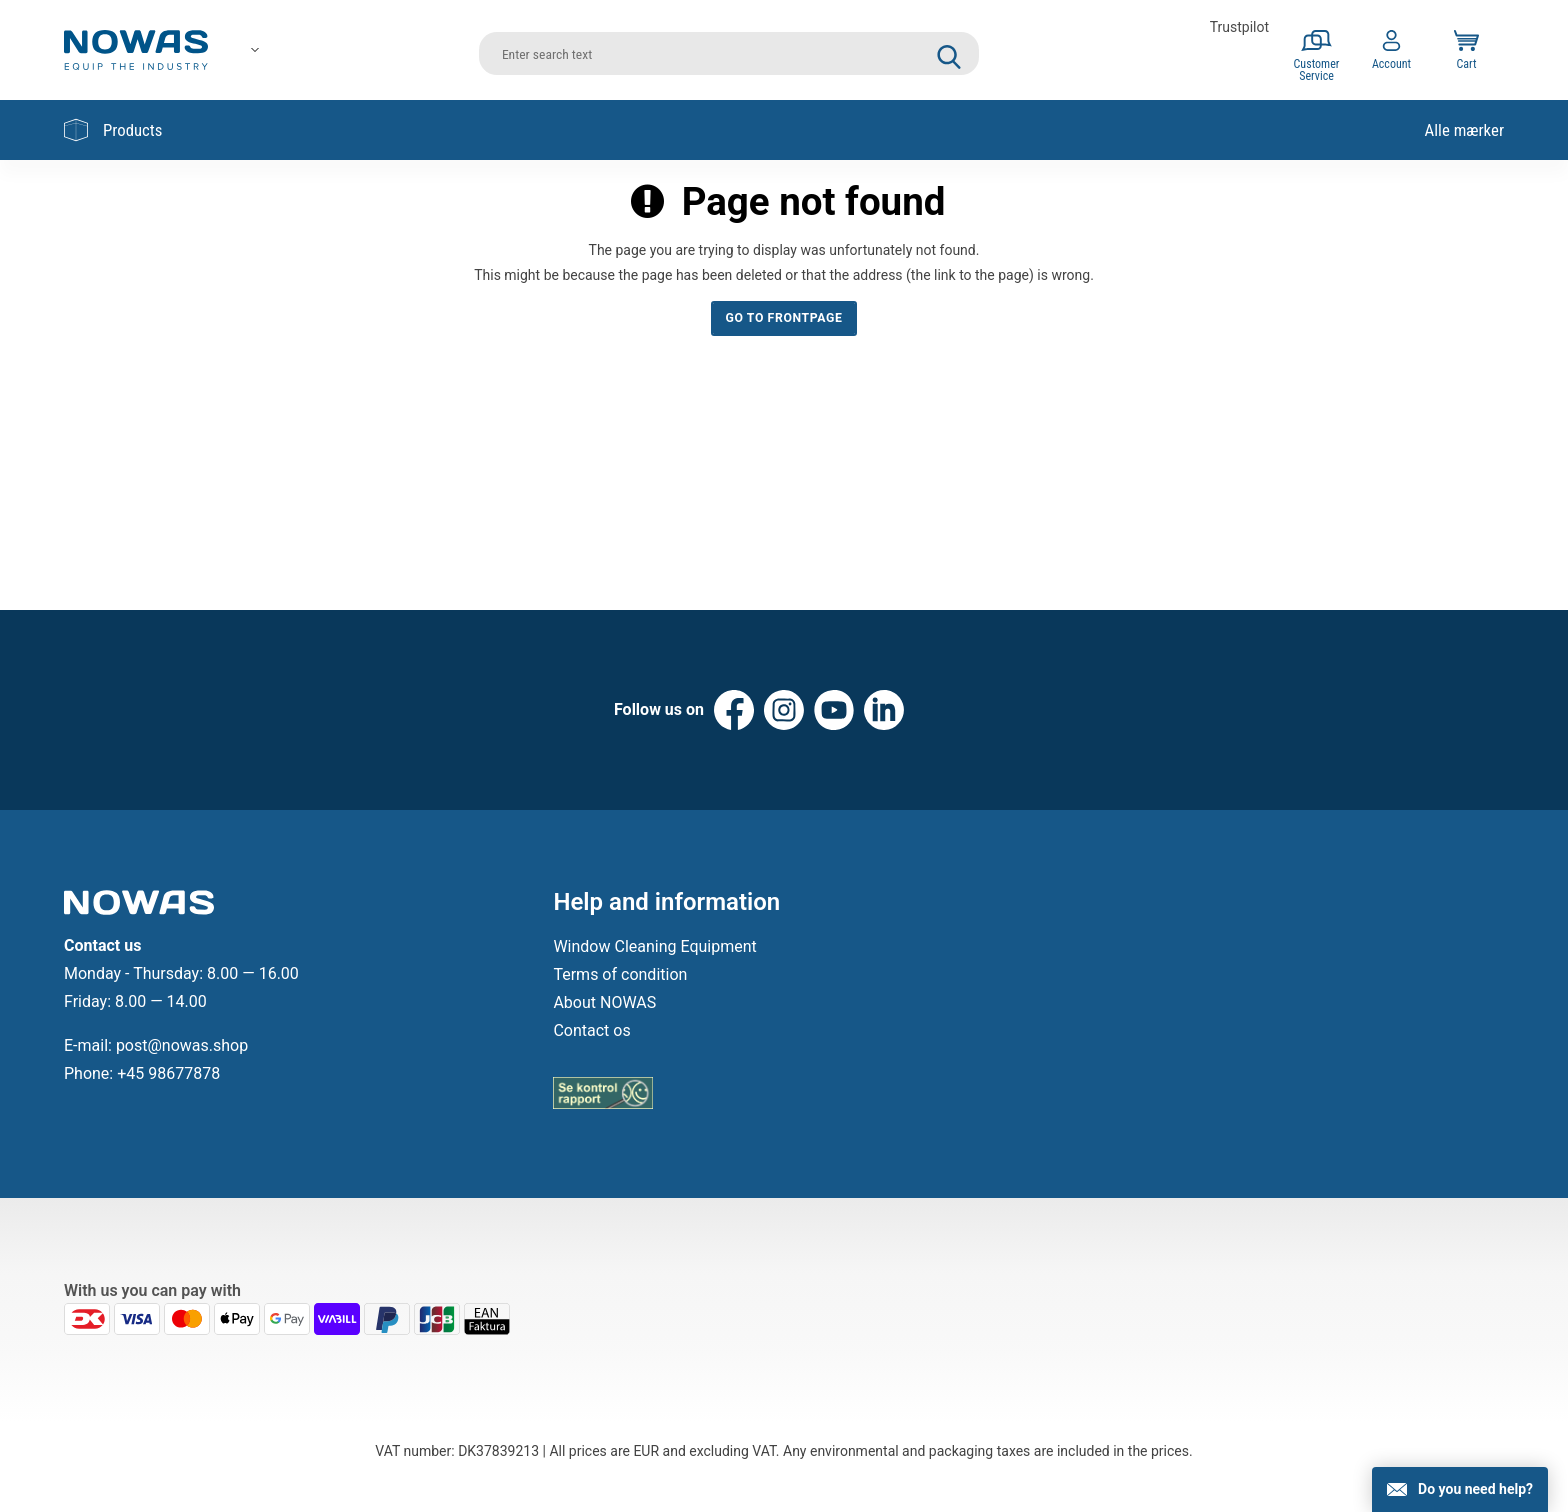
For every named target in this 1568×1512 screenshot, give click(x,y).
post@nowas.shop (182, 1045)
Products (113, 130)
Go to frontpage (784, 318)
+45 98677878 (168, 1073)
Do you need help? (1475, 1489)
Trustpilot (1239, 27)
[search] (729, 50)
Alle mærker (1464, 130)
